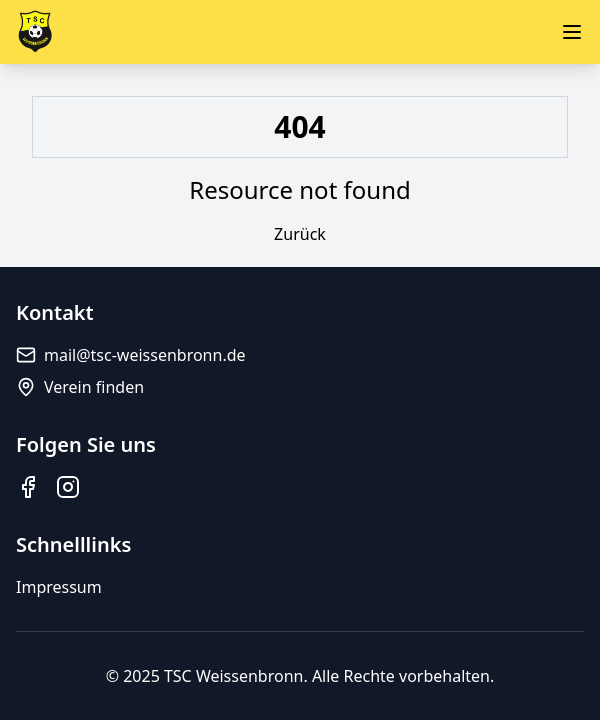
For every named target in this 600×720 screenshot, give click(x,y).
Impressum (59, 587)
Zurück (300, 234)
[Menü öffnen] (572, 32)
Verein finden (80, 387)
